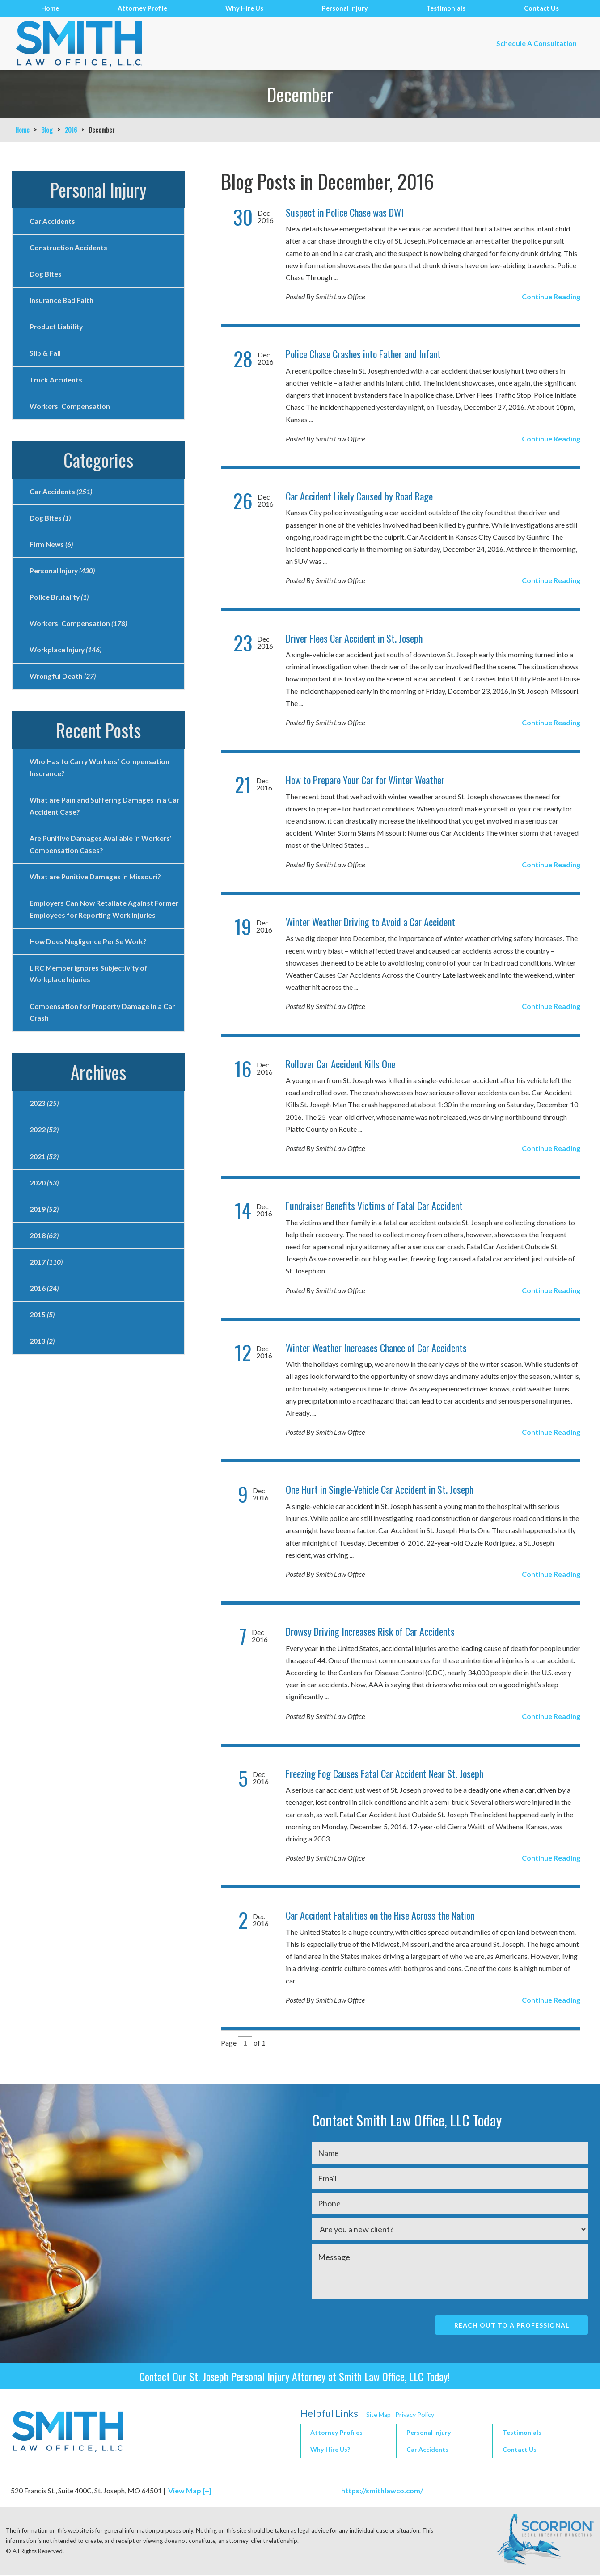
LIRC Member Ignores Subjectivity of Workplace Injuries (90, 998)
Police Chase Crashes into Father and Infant (363, 354)
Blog (47, 129)
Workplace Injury (67, 657)
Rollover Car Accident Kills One (340, 1064)
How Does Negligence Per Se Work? (89, 965)
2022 (44, 1155)
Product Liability (57, 329)
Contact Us (541, 8)
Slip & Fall (45, 356)
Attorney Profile (142, 8)
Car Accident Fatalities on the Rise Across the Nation (380, 1915)
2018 (44, 1263)
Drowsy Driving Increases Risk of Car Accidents (370, 1631)
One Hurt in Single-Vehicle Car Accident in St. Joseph (379, 1489)
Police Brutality (60, 603)
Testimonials (445, 8)
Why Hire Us (244, 8)
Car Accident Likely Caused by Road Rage (359, 496)
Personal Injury (345, 8)
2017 (46, 1290)
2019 (44, 1236)
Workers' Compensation (71, 410)
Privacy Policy (414, 2415)
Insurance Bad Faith (62, 302)
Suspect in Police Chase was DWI (345, 212)
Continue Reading (551, 296)
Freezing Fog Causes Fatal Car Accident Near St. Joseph (384, 1773)
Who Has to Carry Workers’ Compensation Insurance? (101, 775)
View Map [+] (189, 2491)
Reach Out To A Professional (511, 2325)
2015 (42, 1344)
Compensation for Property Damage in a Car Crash (104, 1037)
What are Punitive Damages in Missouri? (96, 886)
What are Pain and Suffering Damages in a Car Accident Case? (99, 815)
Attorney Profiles (336, 2433)
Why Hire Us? (330, 2450)
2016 (71, 129)
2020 (44, 1210)
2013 (42, 1371)
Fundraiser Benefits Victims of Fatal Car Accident (374, 1205)
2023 (44, 1129)
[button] (444, 2433)
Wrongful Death (63, 684)
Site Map (378, 2415)
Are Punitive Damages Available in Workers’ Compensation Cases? (102, 854)
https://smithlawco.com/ (385, 2491)
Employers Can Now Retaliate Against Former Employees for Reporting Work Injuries (95, 926)
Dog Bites (46, 275)
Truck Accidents (56, 382)
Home (50, 8)
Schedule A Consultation (534, 43)
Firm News (52, 549)
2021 (44, 1182)
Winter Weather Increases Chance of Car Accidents (376, 1348)
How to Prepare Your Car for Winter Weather (365, 780)
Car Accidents (53, 221)
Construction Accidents (69, 248)
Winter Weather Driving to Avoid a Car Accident (370, 922)
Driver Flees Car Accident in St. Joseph (354, 638)
